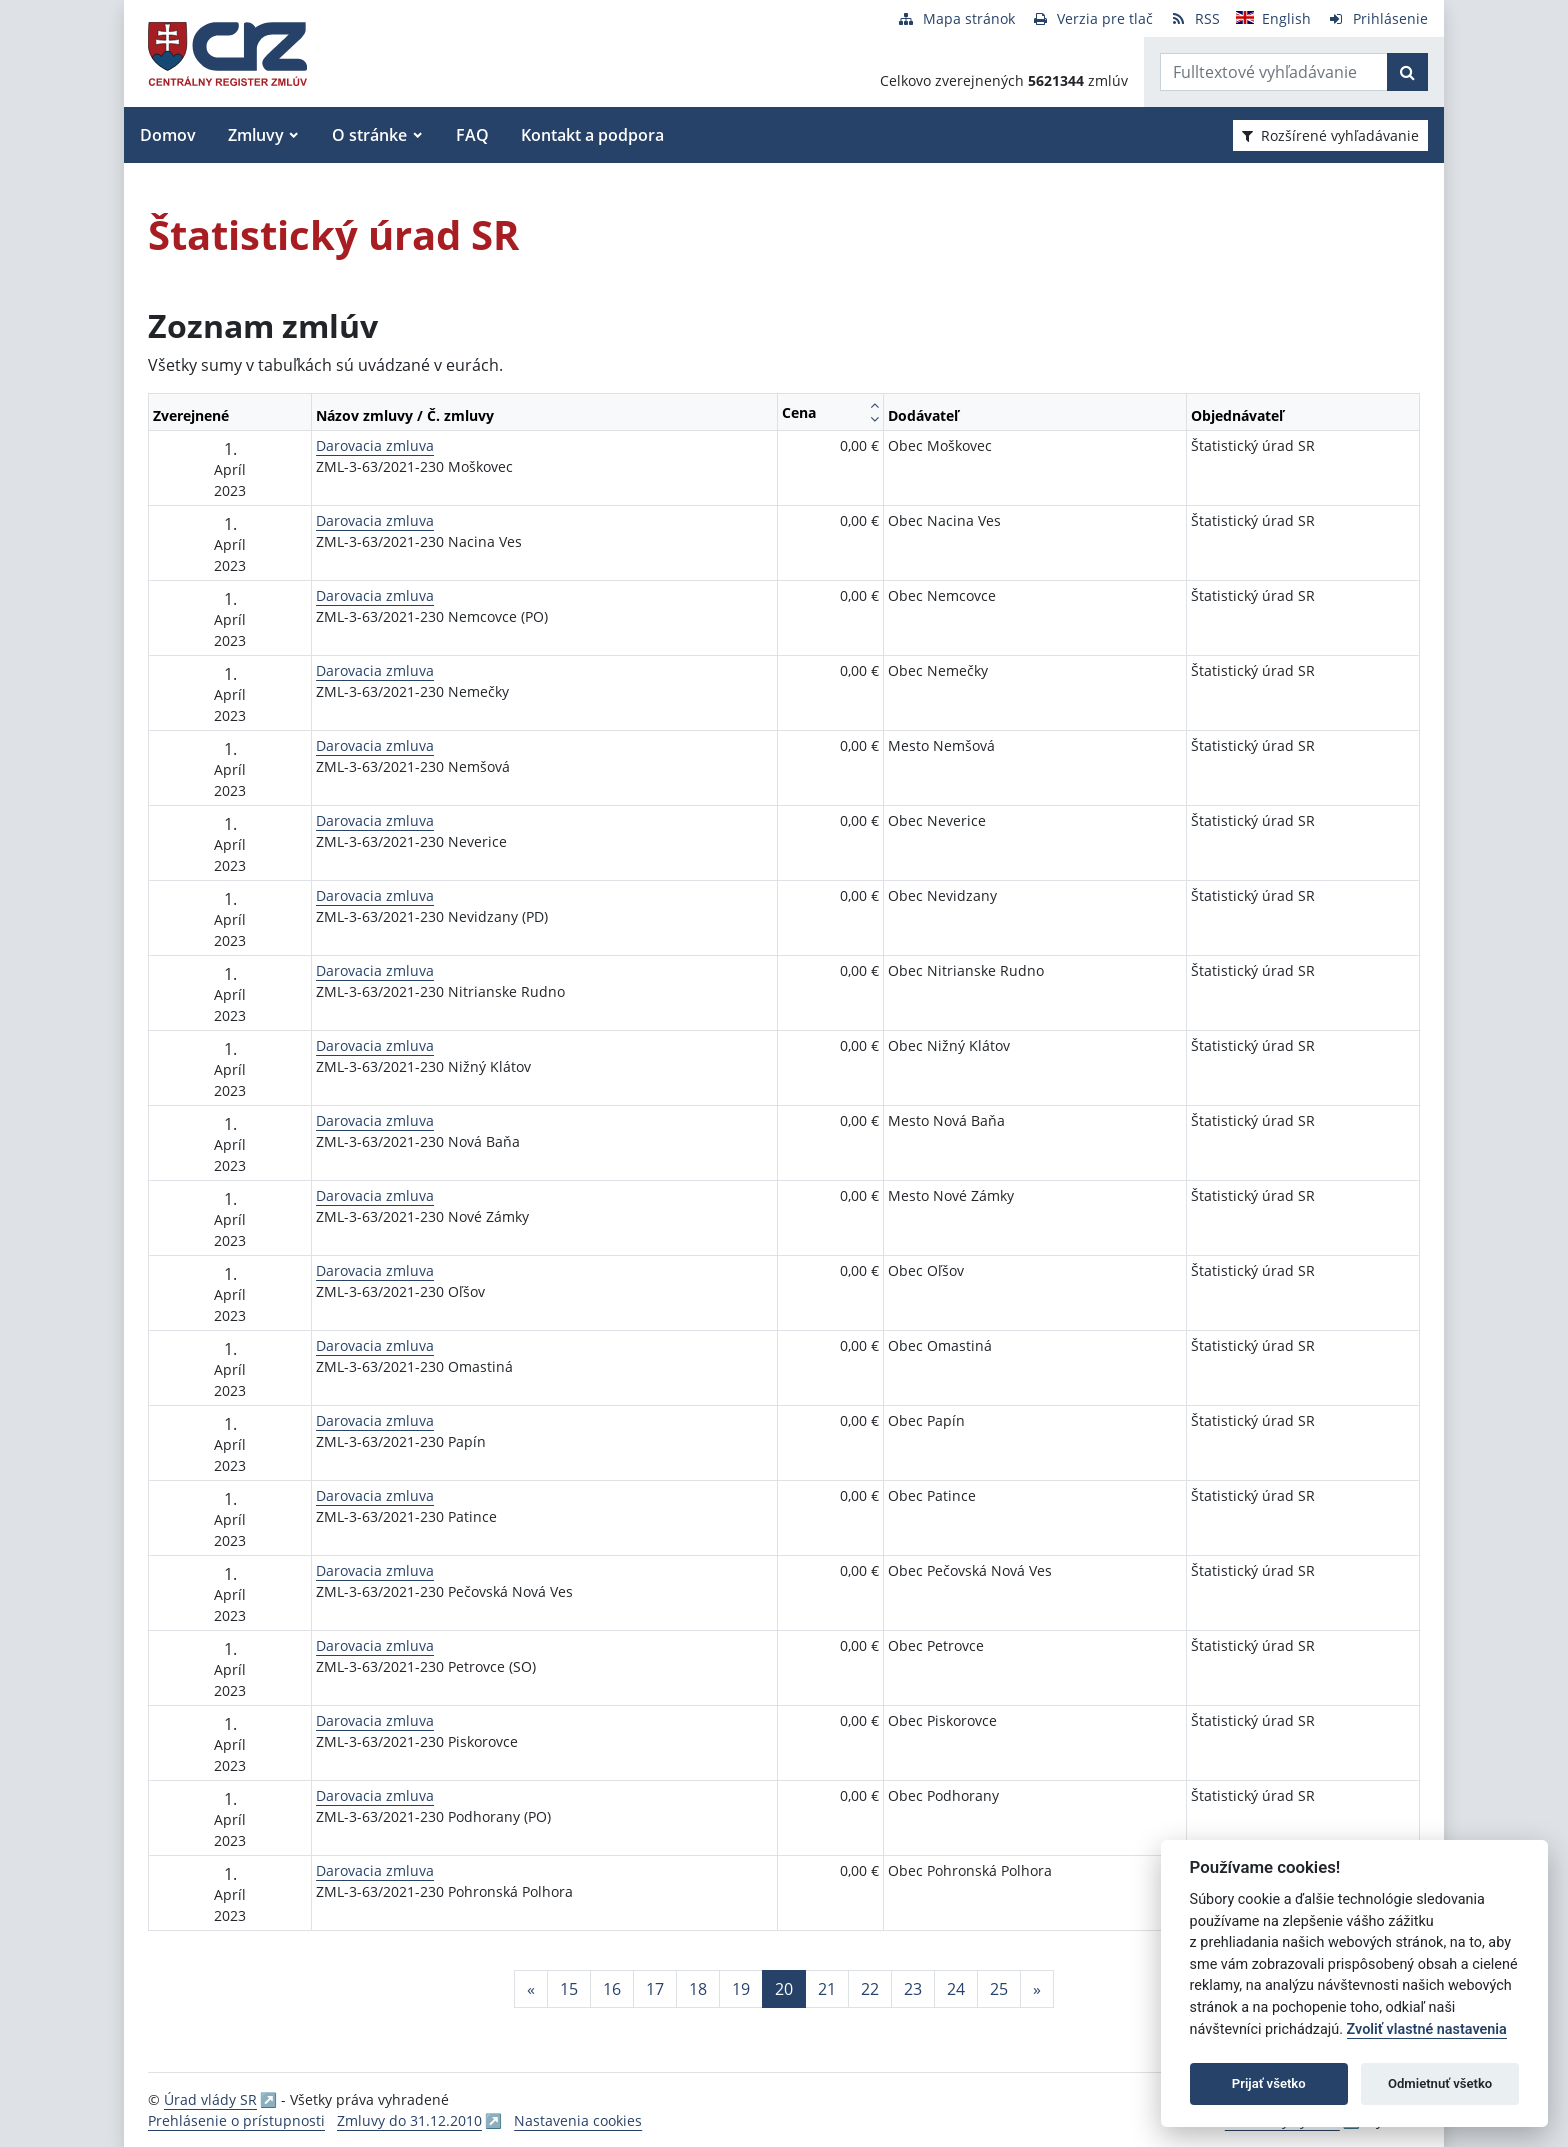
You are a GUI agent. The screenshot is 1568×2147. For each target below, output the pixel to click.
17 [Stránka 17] (655, 1989)
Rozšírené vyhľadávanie (1330, 135)
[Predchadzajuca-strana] (531, 1989)
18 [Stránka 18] (698, 1989)
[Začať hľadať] (1407, 72)
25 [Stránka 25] (999, 1989)
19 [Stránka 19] (741, 1989)
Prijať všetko (1269, 2083)
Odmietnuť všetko (1440, 2083)
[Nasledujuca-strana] (1037, 1989)
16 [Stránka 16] (612, 1989)
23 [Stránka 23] (913, 1989)
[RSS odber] (1194, 18)
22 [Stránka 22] (870, 1989)
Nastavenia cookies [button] (578, 2120)
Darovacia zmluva (375, 445)
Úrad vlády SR (210, 2099)
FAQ (472, 135)
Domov (168, 135)
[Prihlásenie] (1377, 18)
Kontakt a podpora (592, 135)
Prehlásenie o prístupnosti (236, 2120)
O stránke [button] (369, 135)
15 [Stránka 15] (569, 1989)
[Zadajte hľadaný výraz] (1274, 72)
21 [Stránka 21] (827, 1989)
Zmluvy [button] (256, 135)
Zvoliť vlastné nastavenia (1427, 2029)
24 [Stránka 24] (956, 1989)
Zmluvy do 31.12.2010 (409, 2120)
